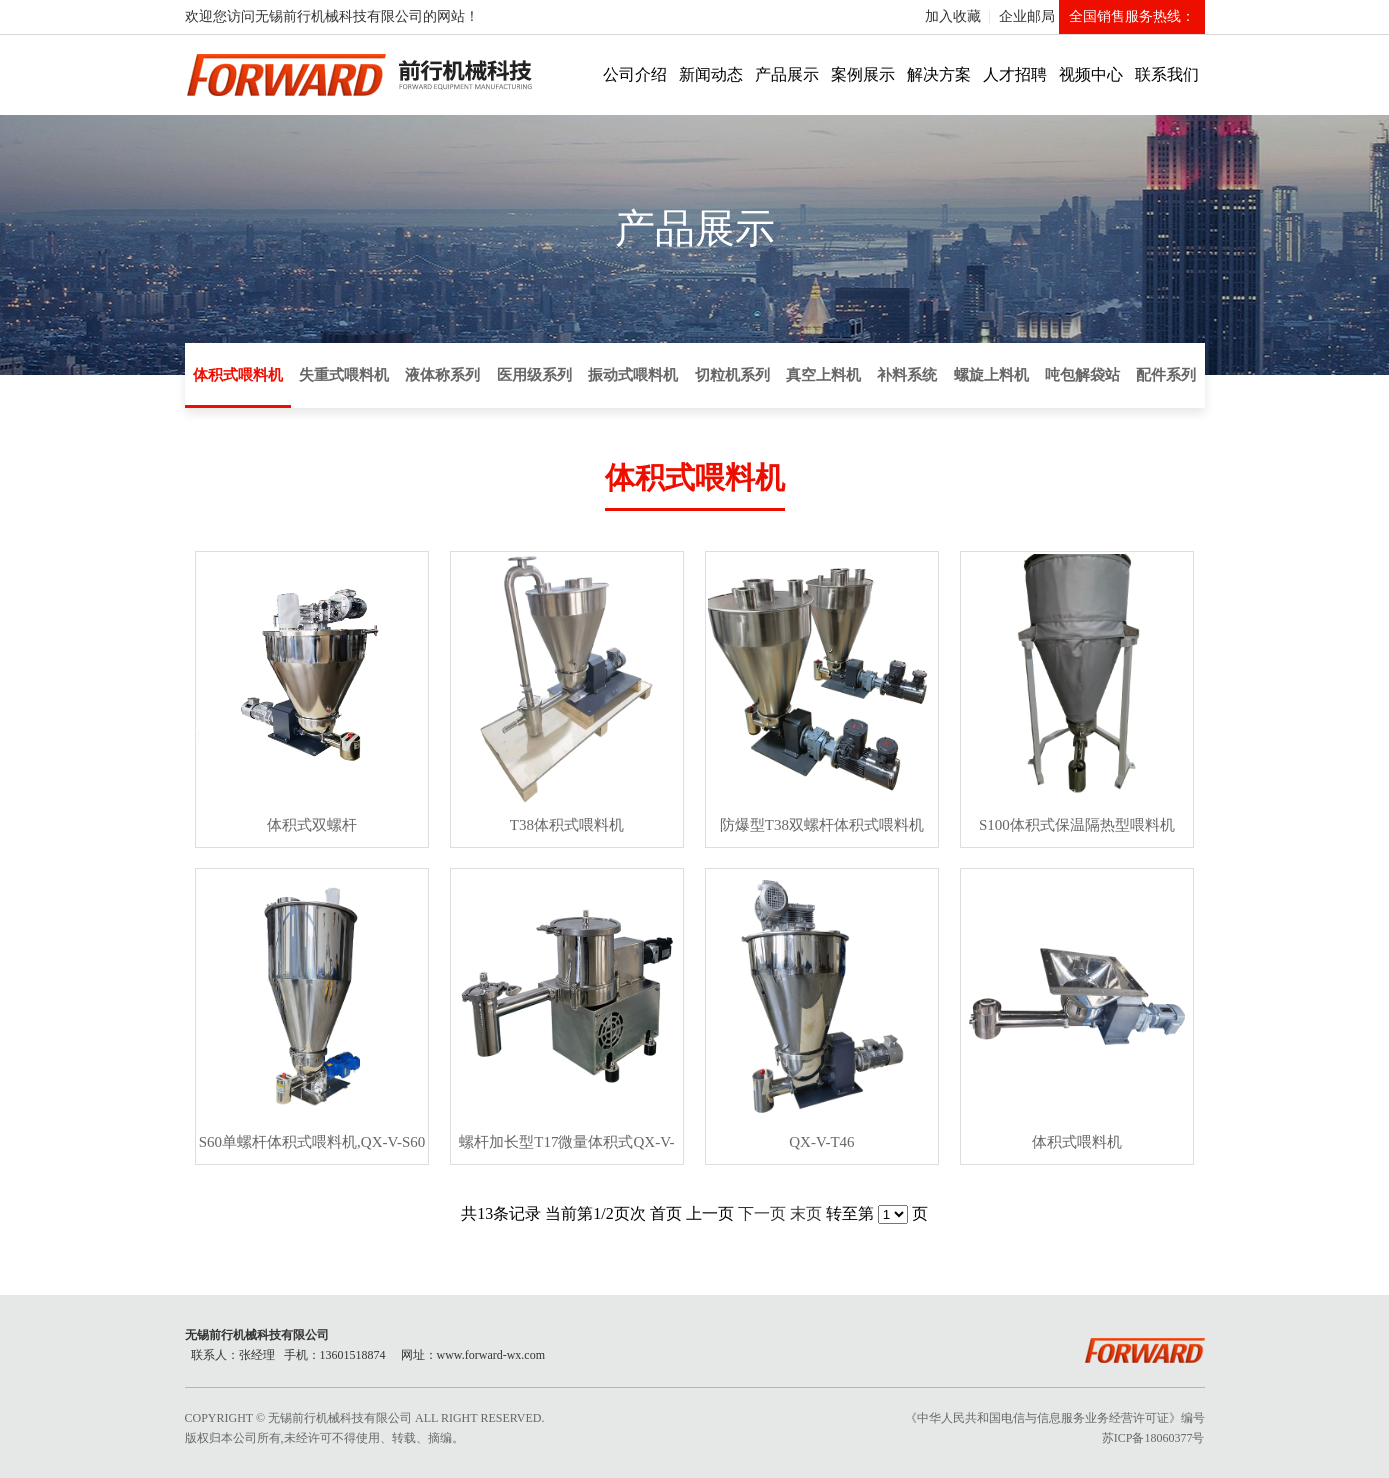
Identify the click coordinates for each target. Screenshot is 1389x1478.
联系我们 (1167, 74)
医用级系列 (534, 375)
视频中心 (1091, 74)
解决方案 (939, 74)
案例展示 (863, 74)
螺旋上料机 (991, 375)
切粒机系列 (732, 375)
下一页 (762, 1213)
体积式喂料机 (238, 375)
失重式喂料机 (344, 375)
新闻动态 (711, 74)
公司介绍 (635, 74)
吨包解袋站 (1082, 375)
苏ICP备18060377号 (1153, 1438)
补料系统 (907, 375)
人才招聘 (1015, 74)
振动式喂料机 (633, 375)
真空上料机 (823, 375)
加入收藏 (953, 16)
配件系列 (1166, 375)
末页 (806, 1213)
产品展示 (787, 74)
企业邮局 (1027, 16)
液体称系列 (442, 375)
